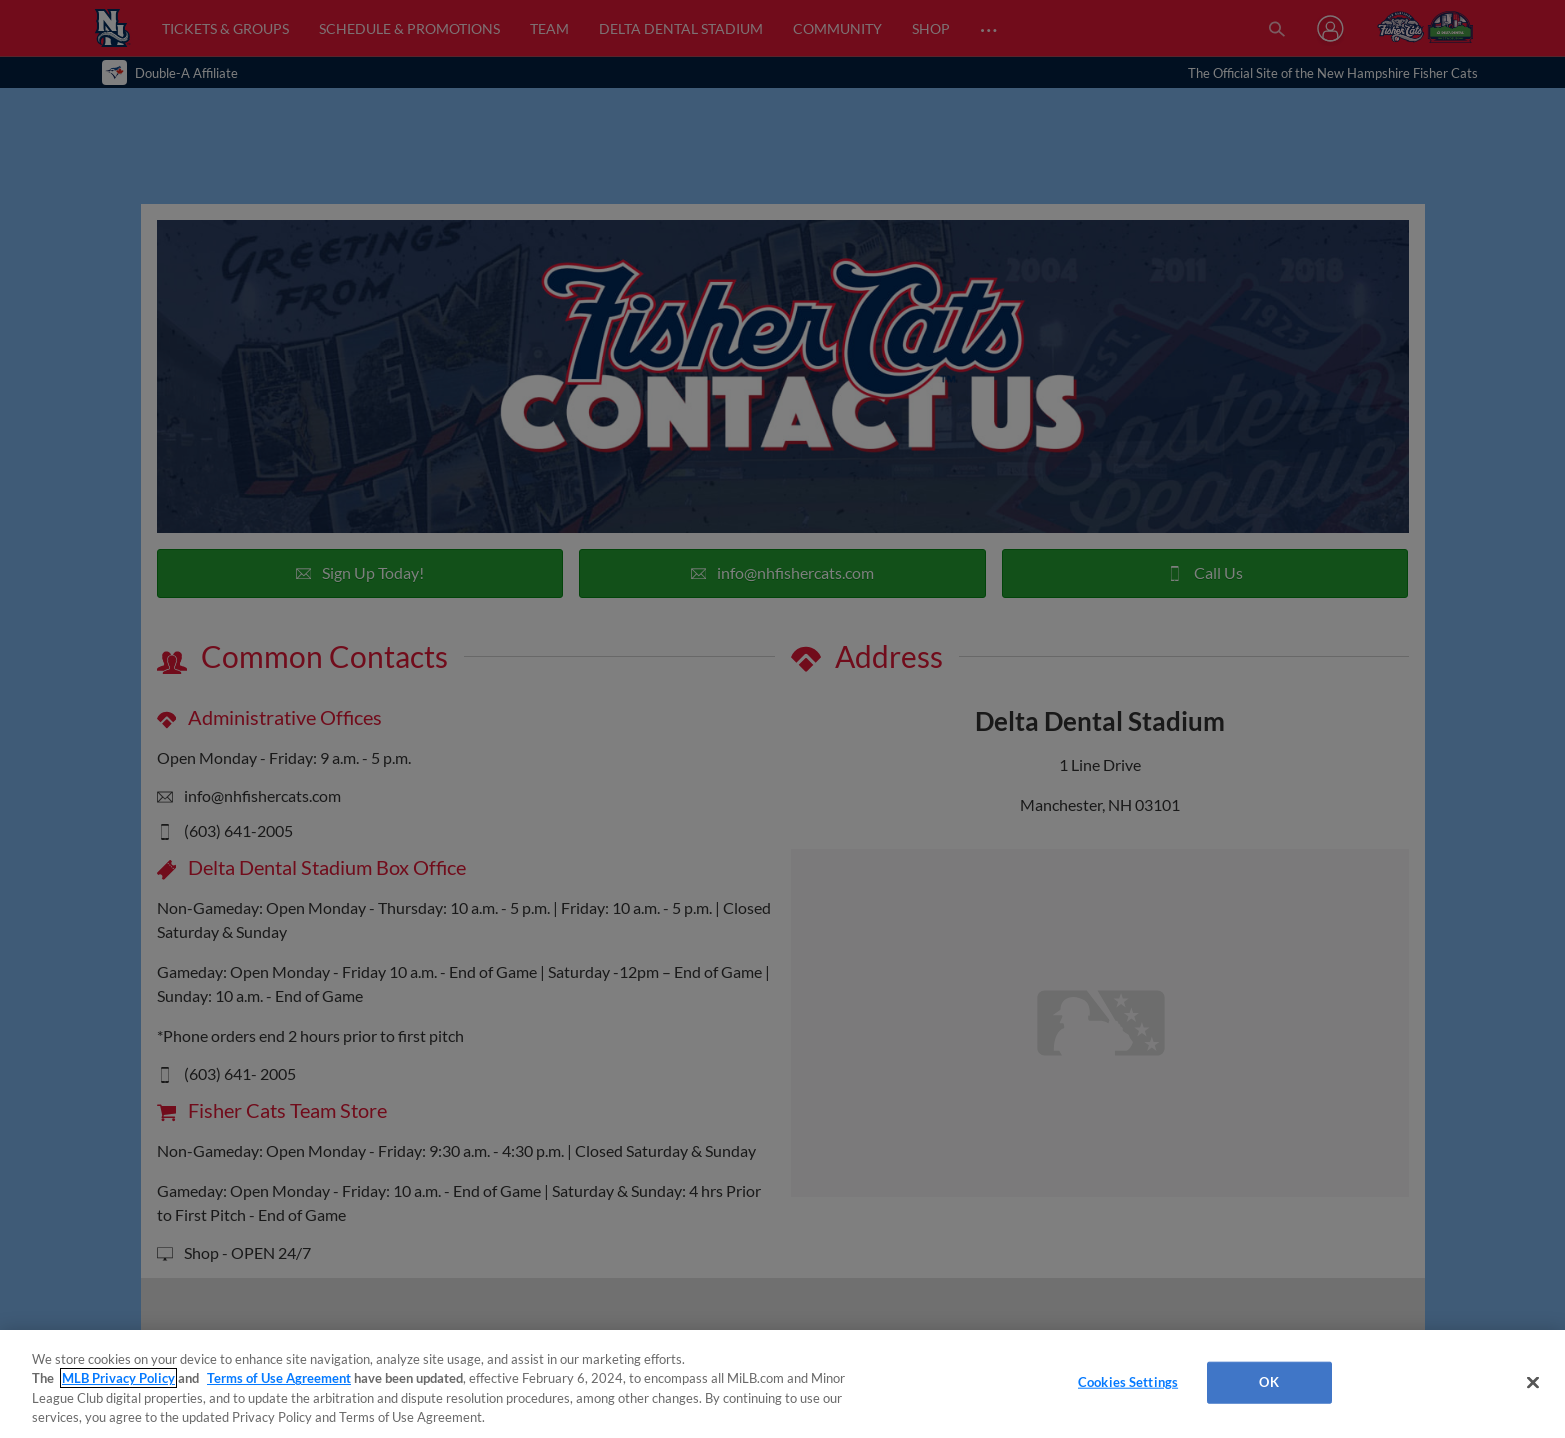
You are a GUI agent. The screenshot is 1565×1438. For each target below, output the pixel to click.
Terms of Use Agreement (279, 1378)
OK (1268, 1382)
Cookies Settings (1128, 1382)
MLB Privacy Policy (118, 1378)
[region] (782, 1384)
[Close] (1533, 1382)
